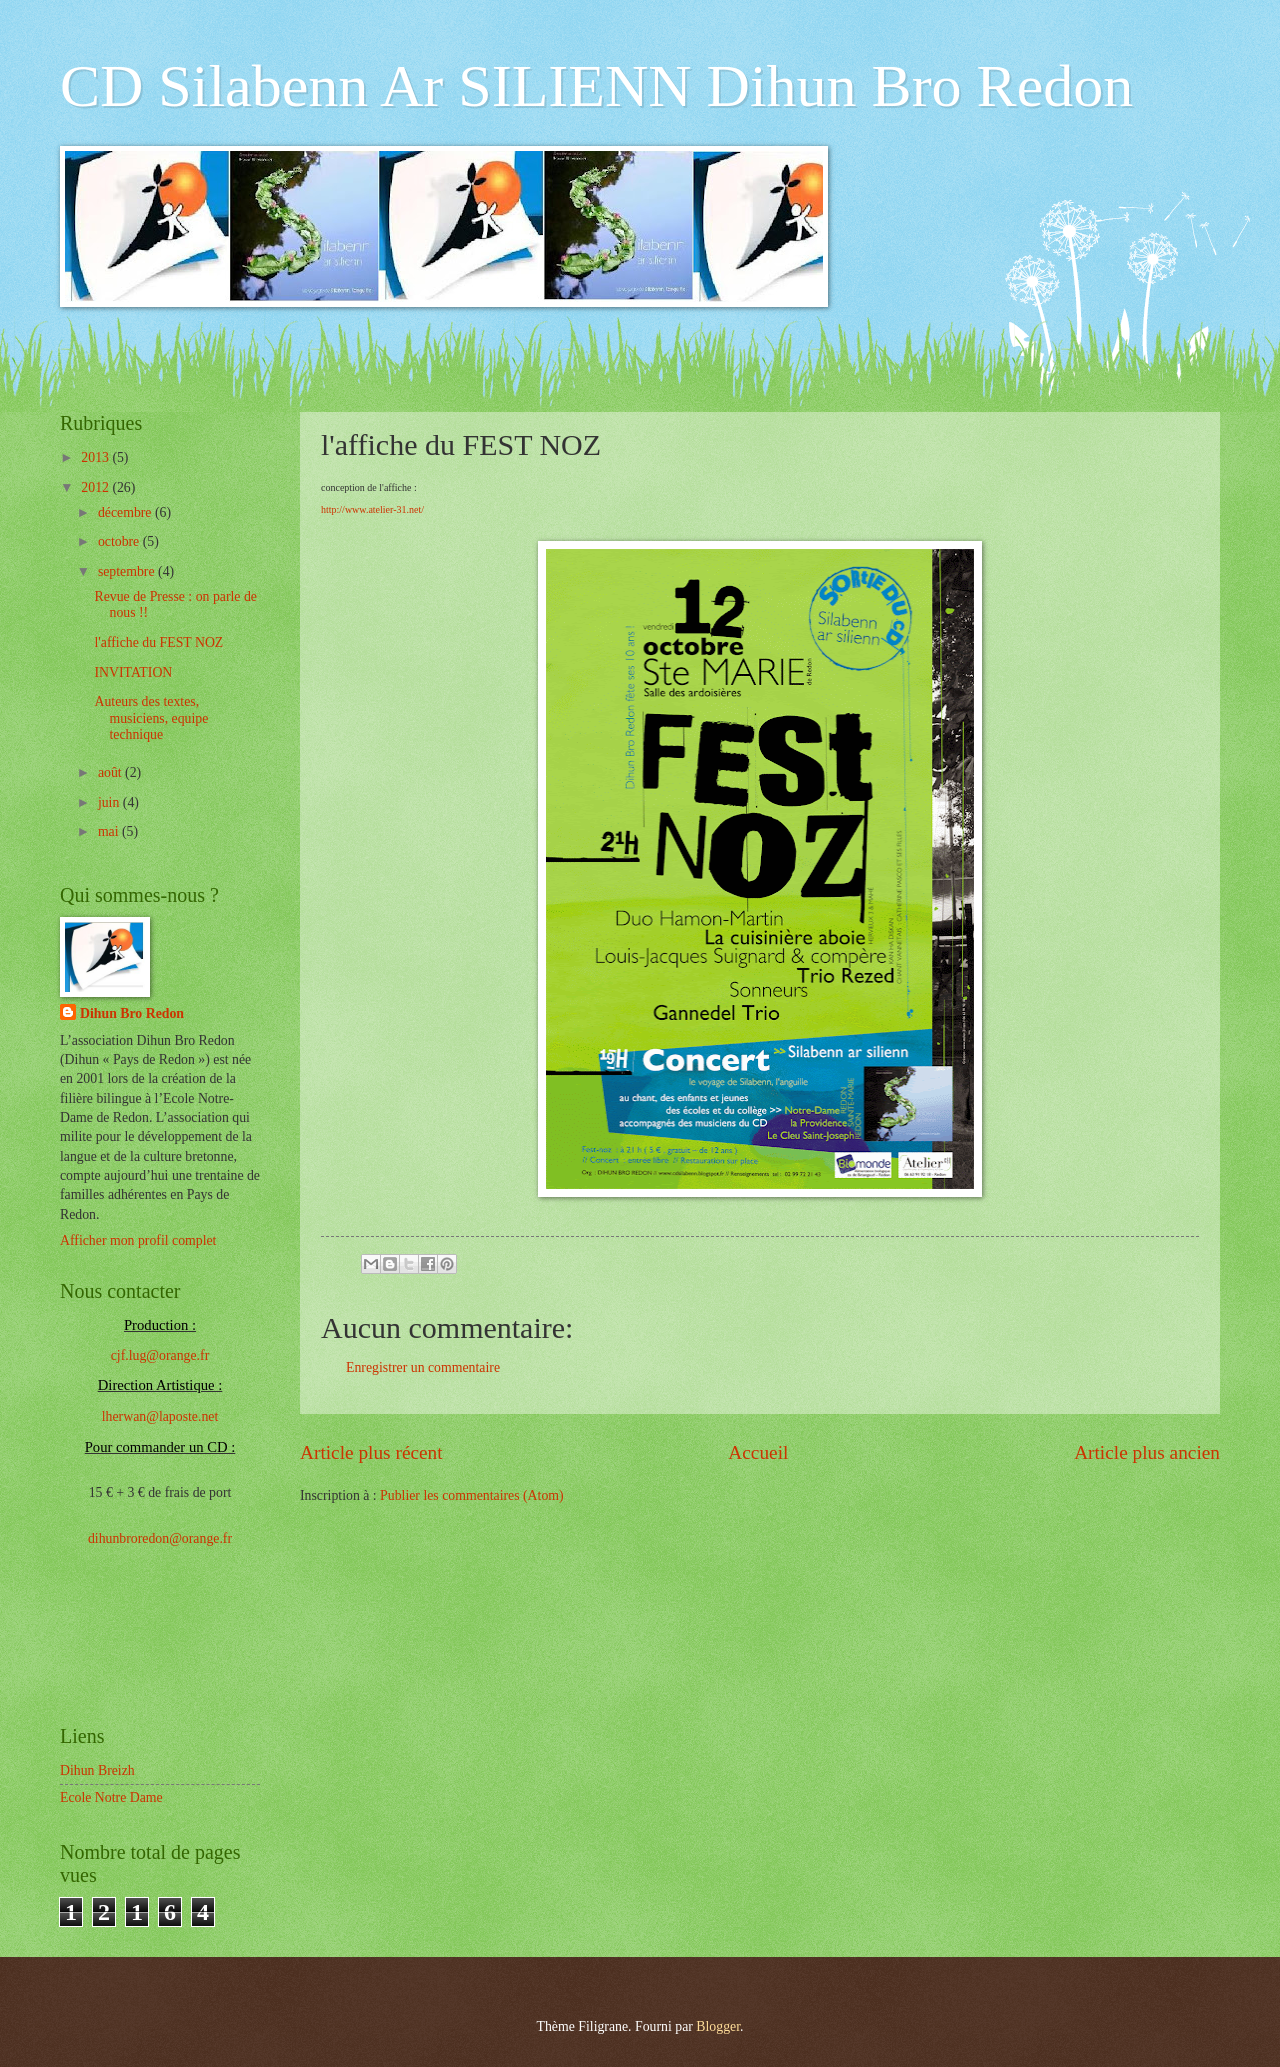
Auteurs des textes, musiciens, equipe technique (151, 718)
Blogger (718, 2026)
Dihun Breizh (97, 1770)
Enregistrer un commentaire (423, 1367)
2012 (96, 487)
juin (110, 802)
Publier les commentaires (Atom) (472, 1495)
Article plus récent (371, 1452)
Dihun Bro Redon (132, 1013)
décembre (126, 512)
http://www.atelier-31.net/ (372, 509)
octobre (120, 541)
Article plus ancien (1147, 1452)
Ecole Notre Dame (111, 1797)
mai (110, 831)
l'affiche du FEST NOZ (158, 642)
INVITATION (133, 672)
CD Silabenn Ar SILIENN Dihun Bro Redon (596, 86)
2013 (96, 457)
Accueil (758, 1452)
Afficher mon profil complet (138, 1240)
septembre (128, 571)
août (111, 772)
